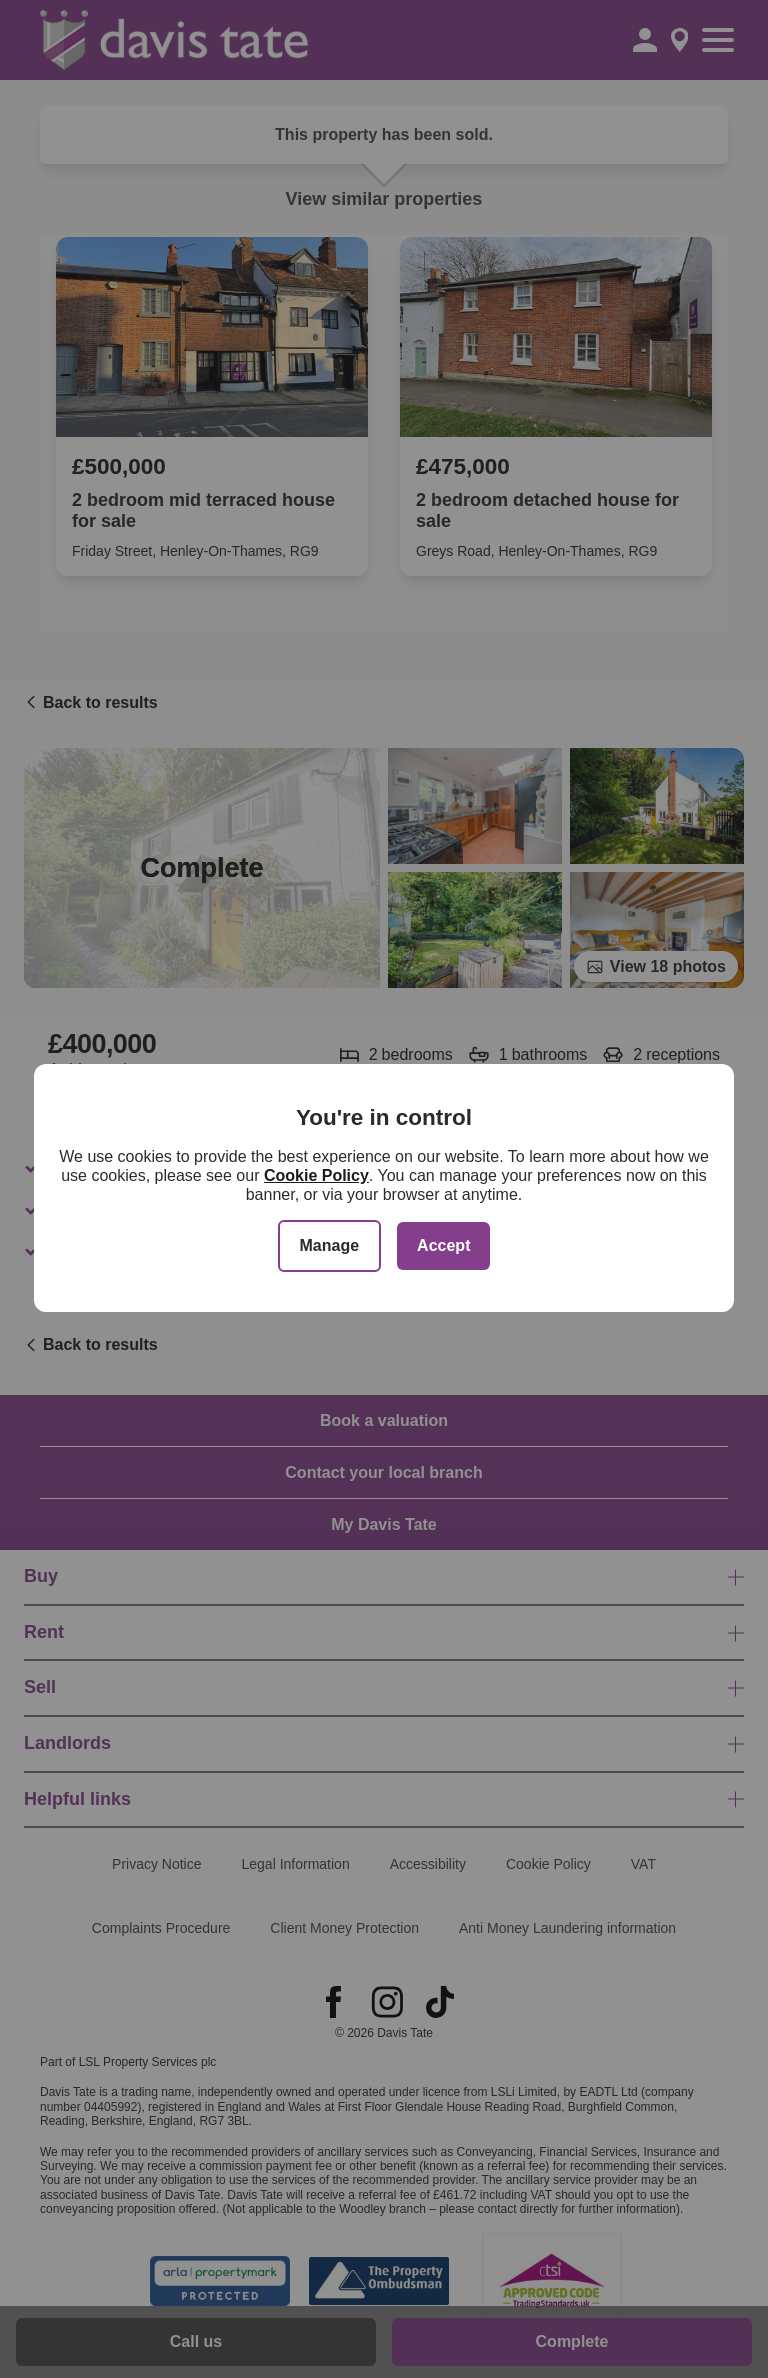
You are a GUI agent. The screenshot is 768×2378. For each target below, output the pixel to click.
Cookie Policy (316, 1175)
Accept (443, 1245)
